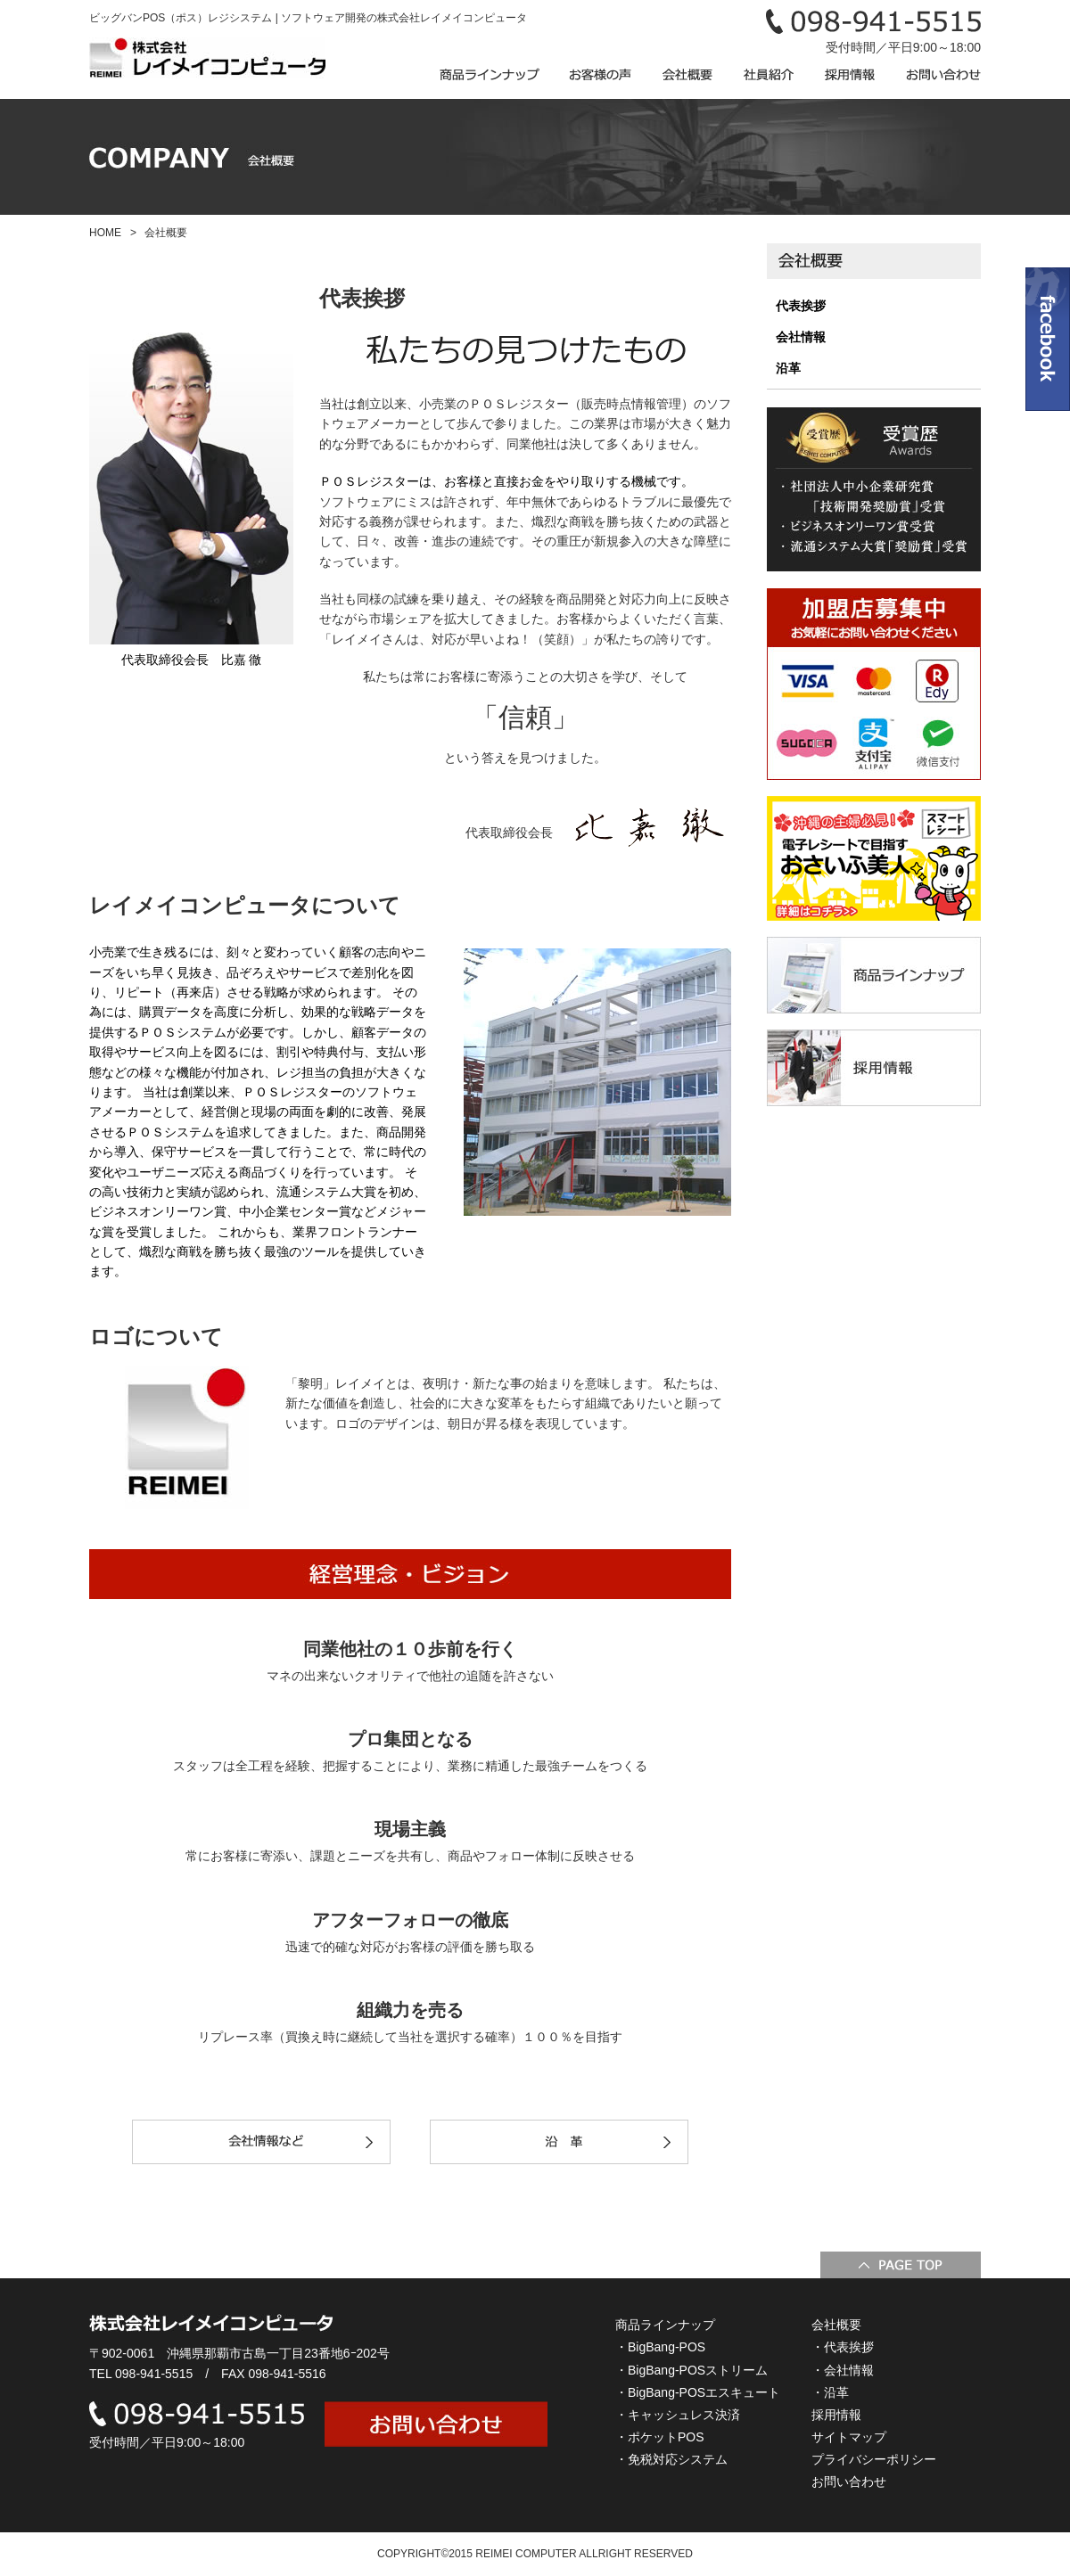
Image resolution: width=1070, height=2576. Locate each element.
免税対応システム (678, 2459)
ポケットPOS (666, 2437)
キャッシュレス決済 (684, 2415)
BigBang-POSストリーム (698, 2370)
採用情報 (836, 2415)
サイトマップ (848, 2437)
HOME (105, 232)
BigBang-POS (666, 2347)
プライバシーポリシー (873, 2459)
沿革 (788, 368)
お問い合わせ (848, 2481)
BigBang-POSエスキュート (704, 2392)
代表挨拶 (801, 306)
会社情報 (801, 337)
